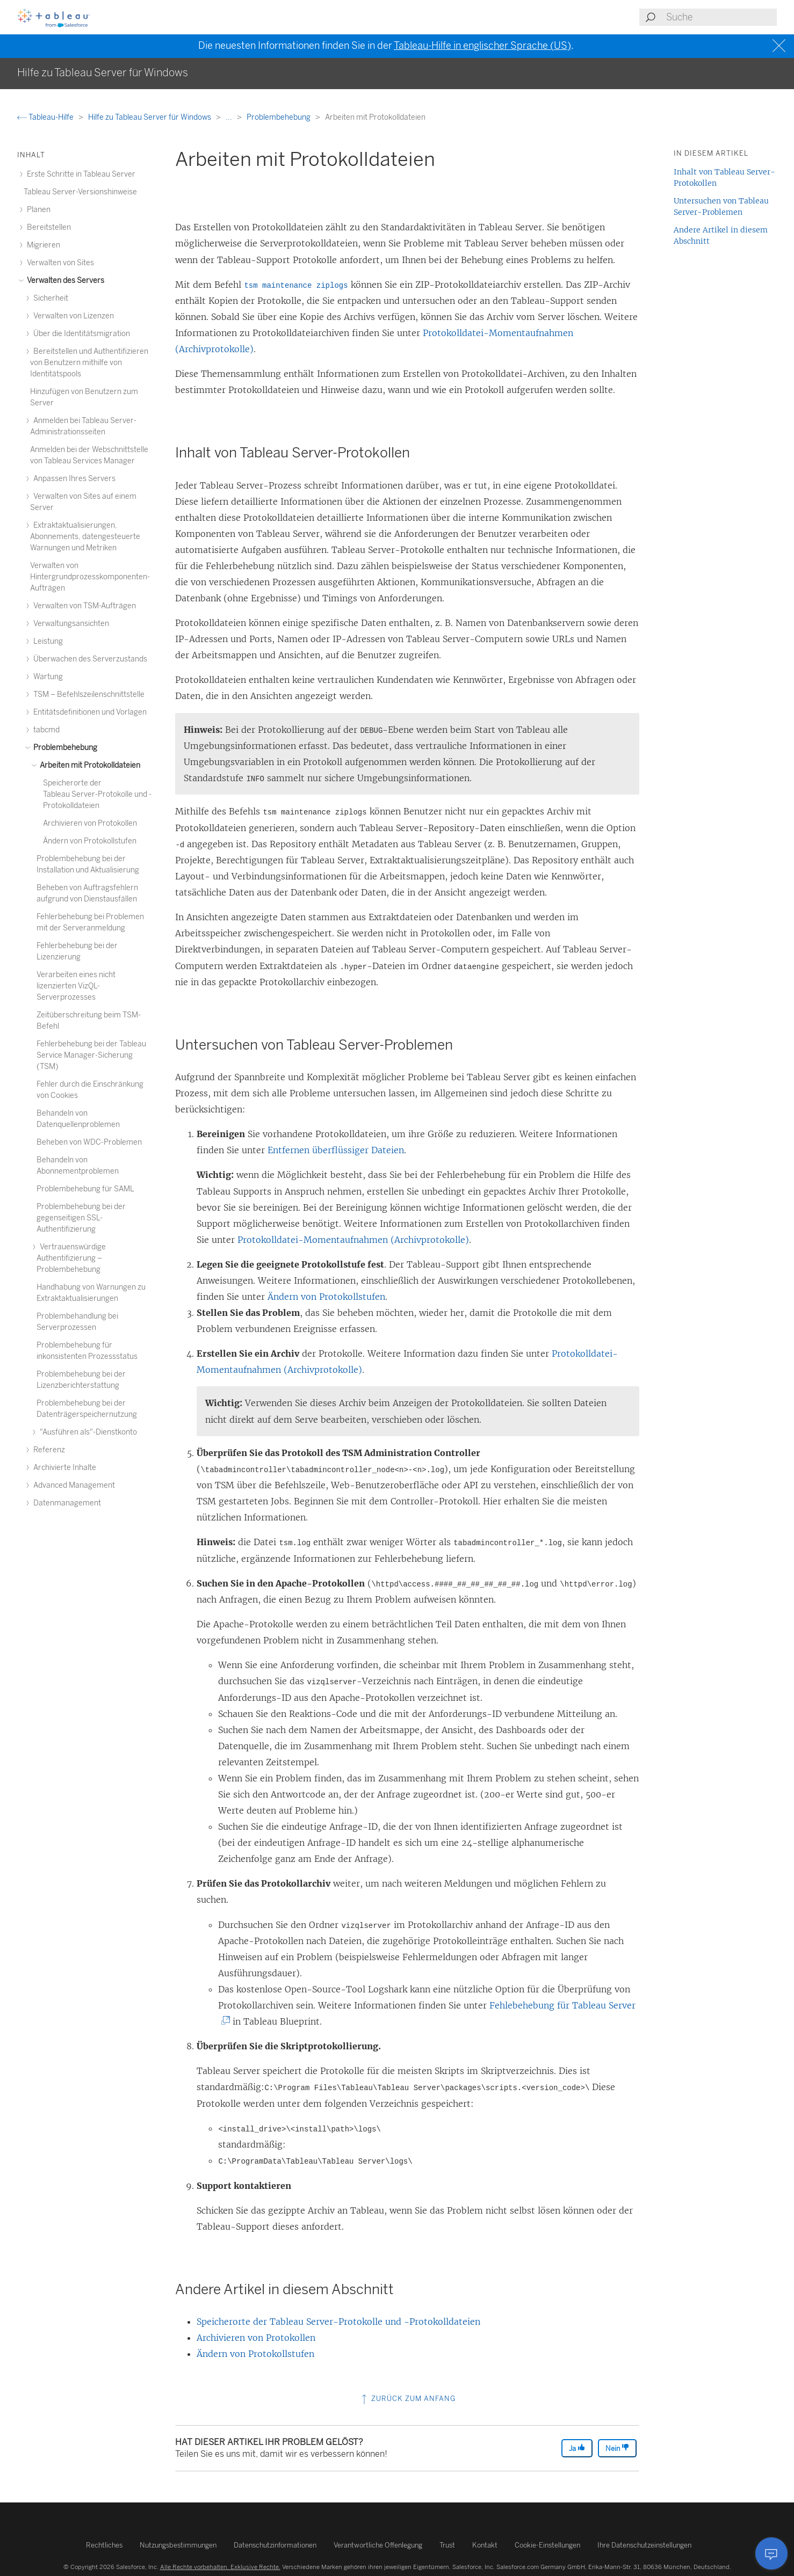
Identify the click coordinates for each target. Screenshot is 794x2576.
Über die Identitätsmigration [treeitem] (80, 333)
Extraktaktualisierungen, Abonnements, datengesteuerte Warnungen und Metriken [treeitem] (85, 536)
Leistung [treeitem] (46, 641)
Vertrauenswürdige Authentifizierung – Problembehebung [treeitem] (71, 1258)
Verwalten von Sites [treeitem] (59, 262)
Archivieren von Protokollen (256, 2337)
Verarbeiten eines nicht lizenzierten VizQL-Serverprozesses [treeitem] (76, 986)
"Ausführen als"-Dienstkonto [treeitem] (87, 1432)
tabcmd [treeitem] (45, 729)
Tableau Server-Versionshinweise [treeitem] (80, 192)
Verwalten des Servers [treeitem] (64, 280)
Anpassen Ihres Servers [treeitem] (73, 478)
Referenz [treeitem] (47, 1449)
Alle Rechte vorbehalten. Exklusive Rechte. (220, 2567)
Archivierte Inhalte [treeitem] (63, 1467)
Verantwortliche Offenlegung (378, 2545)
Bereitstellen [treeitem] (47, 227)
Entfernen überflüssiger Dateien (336, 1150)
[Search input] (721, 17)
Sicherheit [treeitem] (49, 298)
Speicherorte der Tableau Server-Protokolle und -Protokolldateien (338, 2321)
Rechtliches (104, 2545)
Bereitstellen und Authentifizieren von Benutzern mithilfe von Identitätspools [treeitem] (89, 363)
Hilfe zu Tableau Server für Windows (150, 117)
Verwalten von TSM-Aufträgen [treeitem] (83, 605)
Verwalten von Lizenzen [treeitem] (72, 316)
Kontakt (484, 2545)
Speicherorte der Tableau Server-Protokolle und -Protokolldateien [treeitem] (97, 794)
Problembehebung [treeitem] (63, 747)
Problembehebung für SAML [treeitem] (85, 1189)
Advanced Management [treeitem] (72, 1485)
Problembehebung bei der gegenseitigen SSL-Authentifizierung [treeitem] (81, 1218)
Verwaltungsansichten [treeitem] (69, 623)
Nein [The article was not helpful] (617, 2448)
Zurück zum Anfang (407, 2399)
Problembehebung (279, 117)
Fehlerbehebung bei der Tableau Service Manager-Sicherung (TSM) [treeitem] (91, 1055)
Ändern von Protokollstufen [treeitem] (89, 841)
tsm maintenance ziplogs (296, 285)
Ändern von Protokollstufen (326, 1296)
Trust (447, 2545)
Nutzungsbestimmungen (178, 2545)
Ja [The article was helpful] (577, 2448)
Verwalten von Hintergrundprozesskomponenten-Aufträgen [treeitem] (90, 577)
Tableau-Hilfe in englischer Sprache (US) (482, 46)
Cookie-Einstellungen (547, 2545)
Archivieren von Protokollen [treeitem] (90, 823)
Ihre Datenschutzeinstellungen (644, 2545)
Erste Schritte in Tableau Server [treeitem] (79, 174)
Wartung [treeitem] (46, 676)
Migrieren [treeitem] (42, 245)
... (230, 117)
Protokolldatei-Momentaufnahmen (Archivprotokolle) (353, 1239)
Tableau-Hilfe (46, 117)
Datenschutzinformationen (275, 2545)
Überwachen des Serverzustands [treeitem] (88, 659)
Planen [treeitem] (37, 209)
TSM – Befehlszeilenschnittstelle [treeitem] (87, 694)
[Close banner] (780, 46)
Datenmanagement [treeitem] (65, 1503)
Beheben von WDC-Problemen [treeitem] (89, 1142)
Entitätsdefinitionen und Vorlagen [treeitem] (88, 712)
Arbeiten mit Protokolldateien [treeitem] (88, 765)
